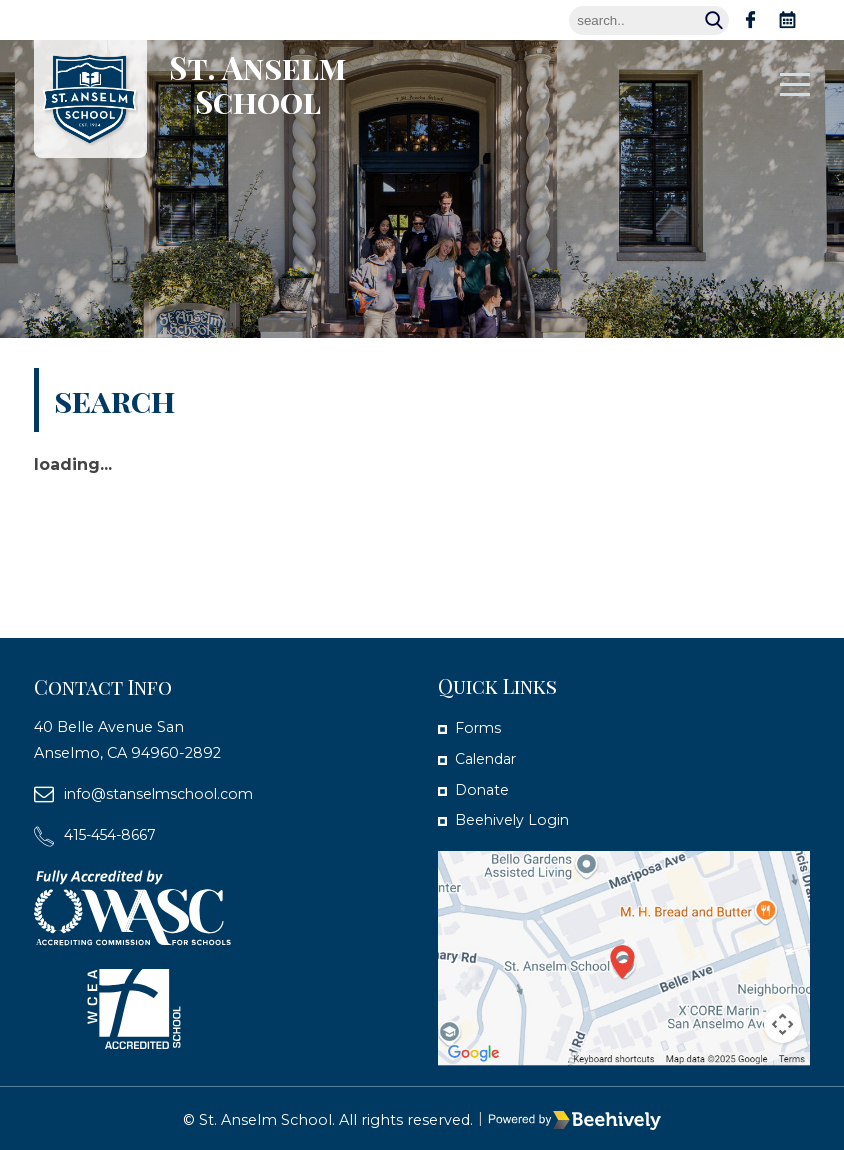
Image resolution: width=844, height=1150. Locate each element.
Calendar (487, 758)
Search (718, 20)
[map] (624, 956)
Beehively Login (513, 819)
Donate (482, 789)
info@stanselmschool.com (162, 793)
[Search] (649, 20)
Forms (479, 728)
